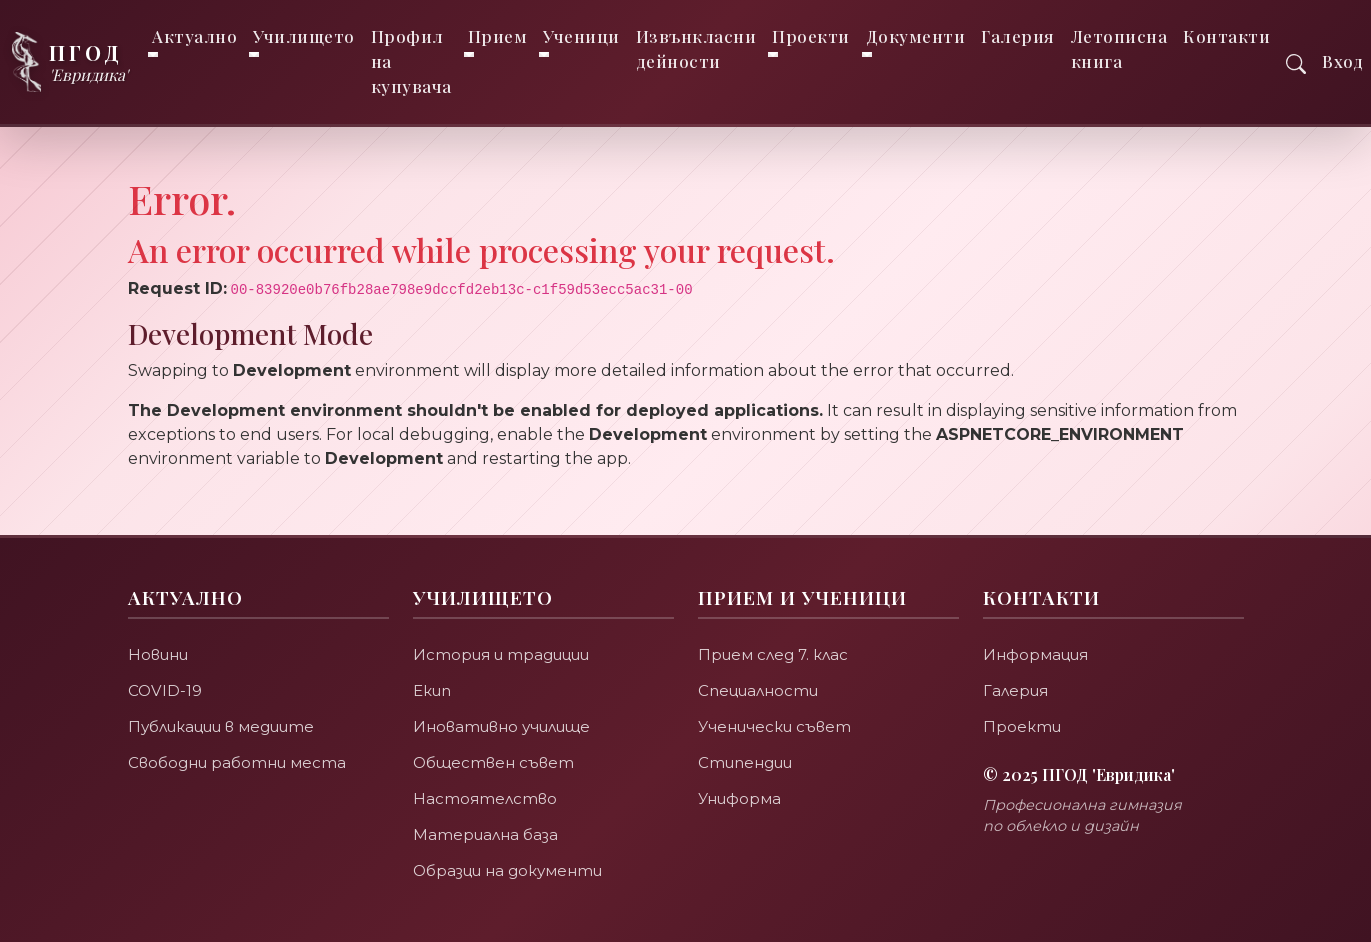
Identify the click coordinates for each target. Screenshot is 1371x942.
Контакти (1226, 36)
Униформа (739, 798)
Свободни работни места (237, 762)
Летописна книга (1119, 48)
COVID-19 (165, 690)
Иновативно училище (501, 726)
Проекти (1022, 726)
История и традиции (501, 654)
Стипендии (745, 762)
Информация (1036, 654)
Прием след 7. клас (773, 654)
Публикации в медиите (221, 726)
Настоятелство (485, 798)
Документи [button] (916, 36)
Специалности (758, 690)
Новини (158, 654)
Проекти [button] (811, 36)
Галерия (1018, 36)
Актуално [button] (194, 36)
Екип (432, 690)
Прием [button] (498, 36)
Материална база (485, 834)
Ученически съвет (774, 726)
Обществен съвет (493, 762)
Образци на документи (508, 870)
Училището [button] (304, 36)
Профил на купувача (411, 61)
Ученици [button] (581, 36)
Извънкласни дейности (696, 48)
